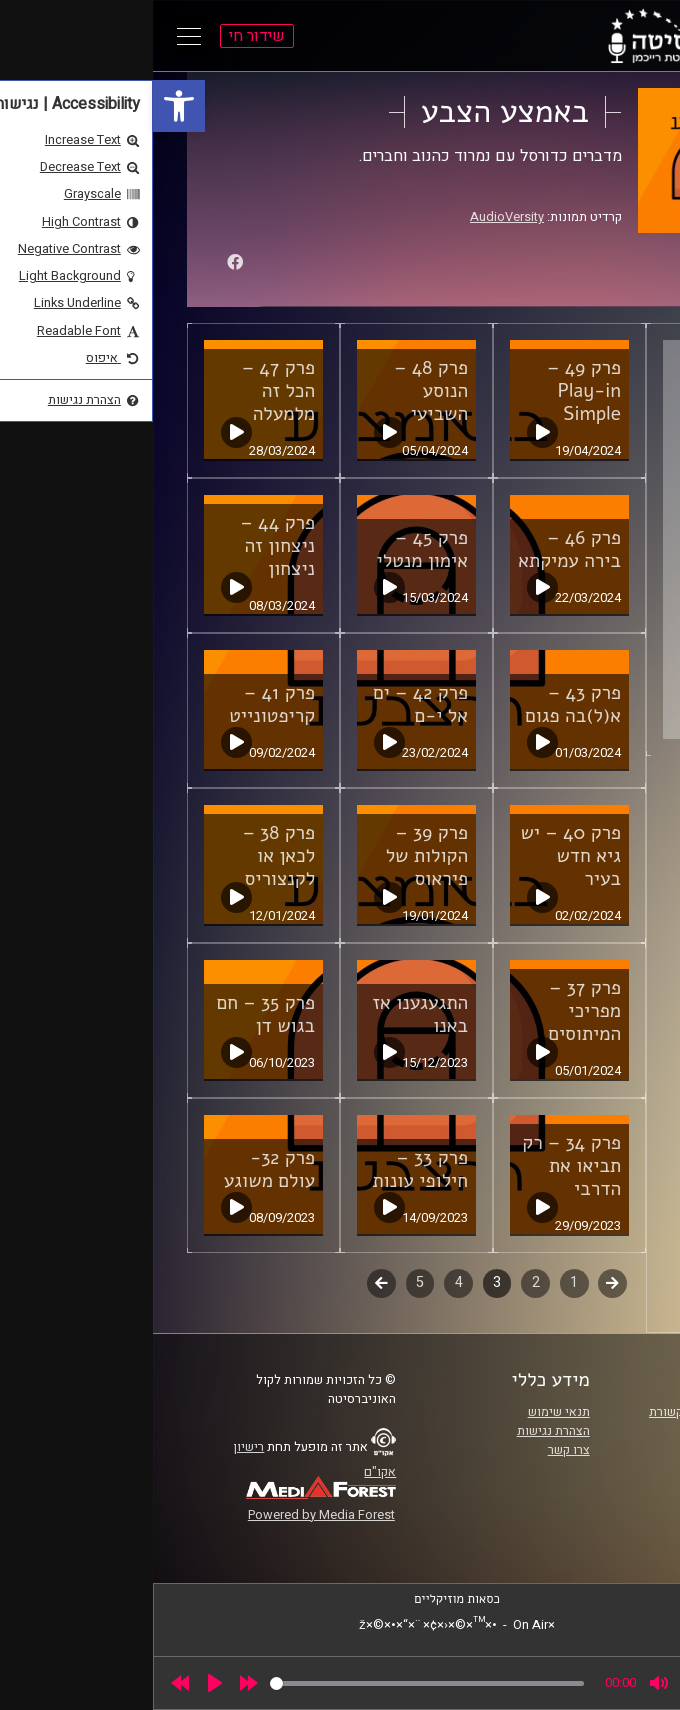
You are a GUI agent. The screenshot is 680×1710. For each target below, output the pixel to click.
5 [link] (267, 1282)
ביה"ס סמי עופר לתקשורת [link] (563, 1412)
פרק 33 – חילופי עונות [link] (267, 1169)
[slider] (274, 1683)
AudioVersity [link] (354, 217)
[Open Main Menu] (36, 36)
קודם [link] (459, 1282)
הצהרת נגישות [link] (400, 1431)
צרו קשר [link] (416, 1450)
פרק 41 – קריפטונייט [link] (119, 704)
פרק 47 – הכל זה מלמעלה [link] (125, 391)
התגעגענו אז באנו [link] (267, 1014)
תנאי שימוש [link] (406, 1412)
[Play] (62, 1683)
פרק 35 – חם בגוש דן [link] (113, 1014)
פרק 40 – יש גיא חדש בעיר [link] (417, 856)
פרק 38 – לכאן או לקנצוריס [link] (126, 856)
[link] (26, 106)
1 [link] (421, 1282)
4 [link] (306, 1282)
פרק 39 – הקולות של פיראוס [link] (274, 856)
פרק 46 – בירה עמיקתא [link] (416, 549)
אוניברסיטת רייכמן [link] (581, 1431)
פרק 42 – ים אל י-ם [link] (267, 704)
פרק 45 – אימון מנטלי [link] (269, 549)
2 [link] (383, 1282)
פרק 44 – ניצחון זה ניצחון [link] (125, 546)
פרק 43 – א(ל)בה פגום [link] (420, 704)
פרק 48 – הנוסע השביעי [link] (278, 391)
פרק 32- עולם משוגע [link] (116, 1169)
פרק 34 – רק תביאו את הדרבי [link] (418, 1166)
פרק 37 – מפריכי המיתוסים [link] (431, 1011)
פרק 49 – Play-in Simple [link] (431, 391)
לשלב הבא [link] (228, 1285)
